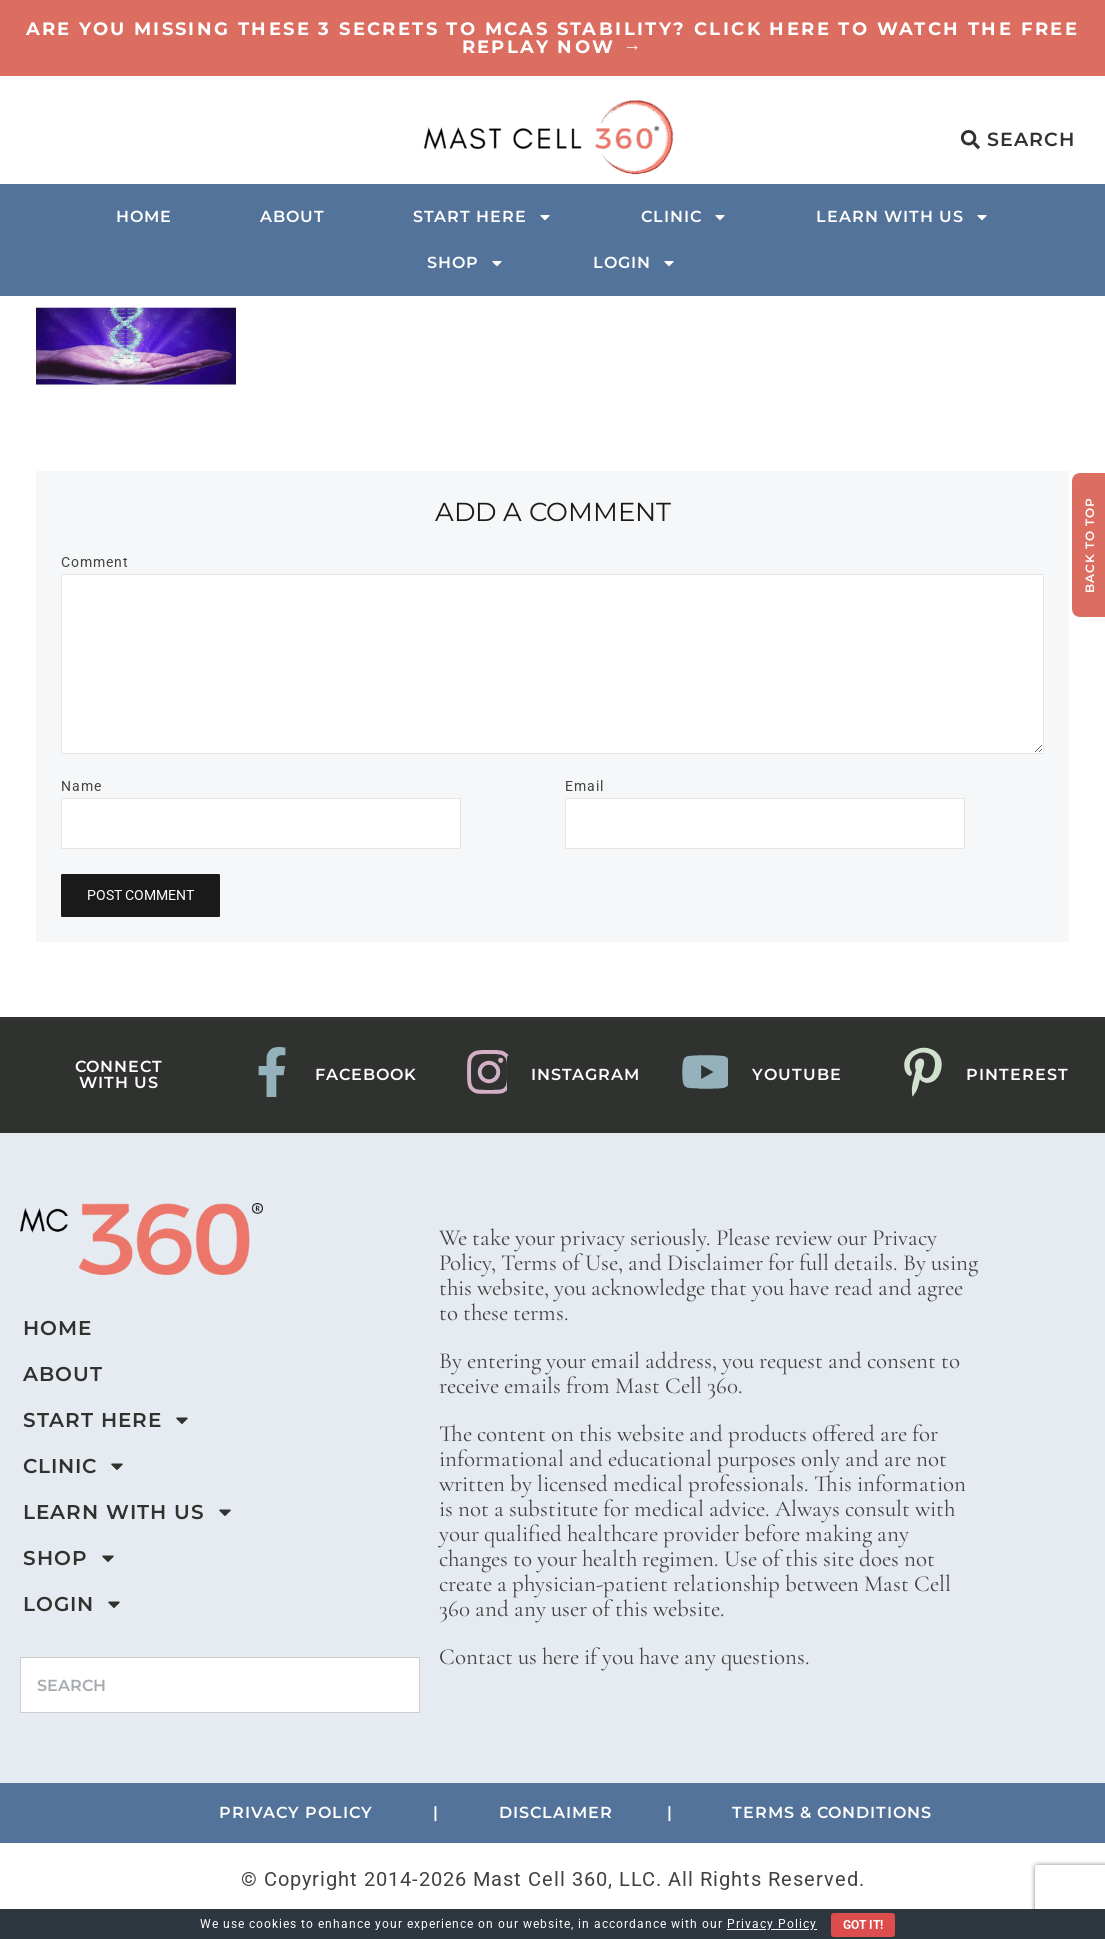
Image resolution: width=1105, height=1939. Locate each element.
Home (144, 216)
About (292, 216)
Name (81, 786)
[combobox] (220, 1685)
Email (584, 786)
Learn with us (903, 217)
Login (635, 263)
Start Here (483, 217)
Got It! (863, 1925)
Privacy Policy (772, 1924)
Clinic (684, 217)
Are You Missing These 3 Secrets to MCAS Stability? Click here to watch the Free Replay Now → (553, 38)
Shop (466, 263)
